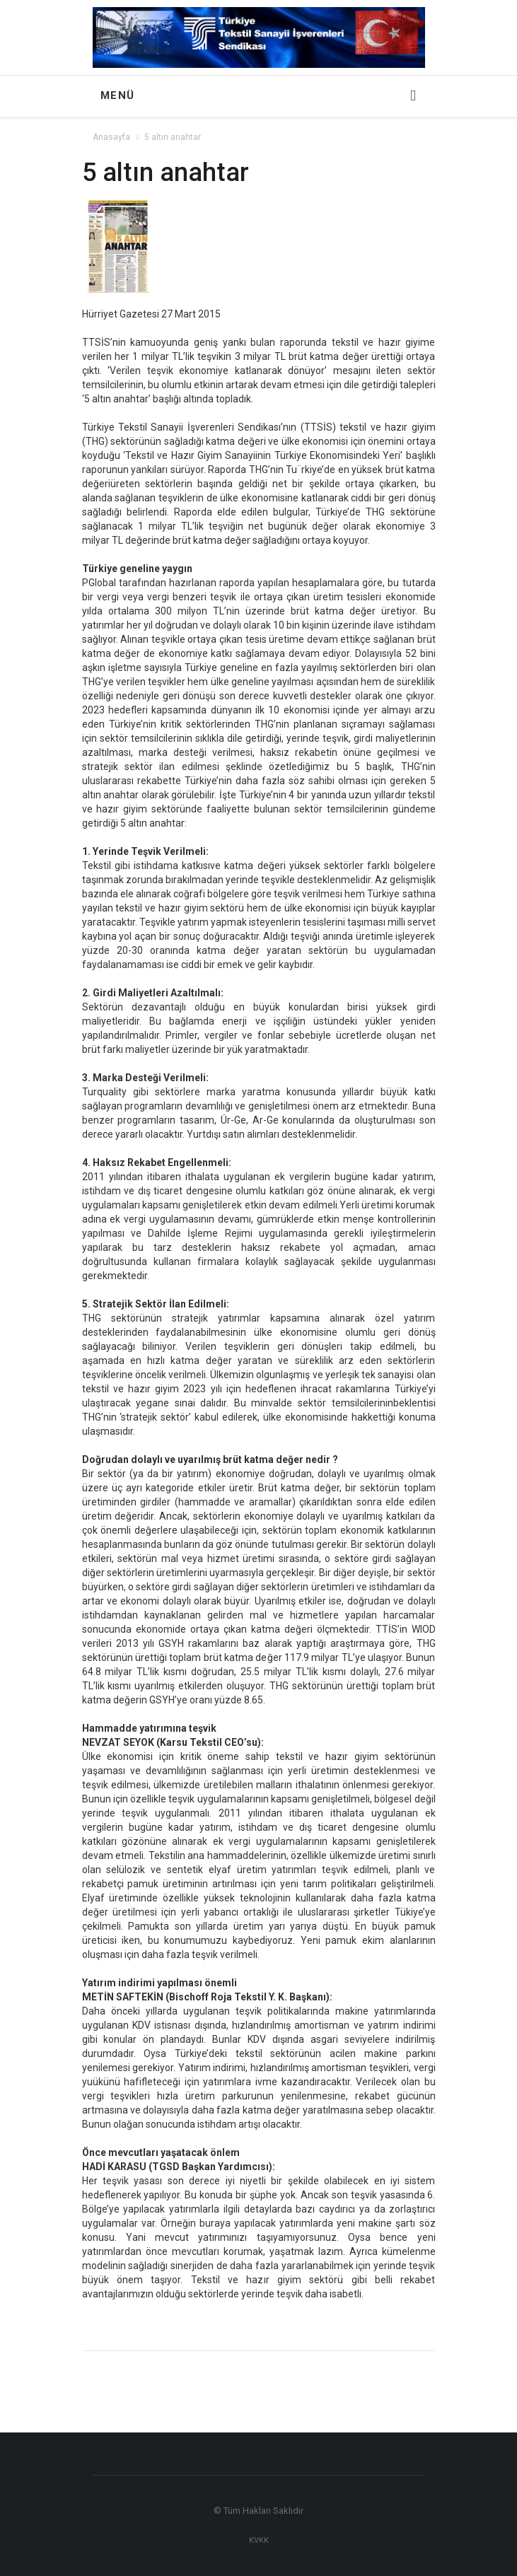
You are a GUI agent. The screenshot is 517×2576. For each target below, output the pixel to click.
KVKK (259, 2540)
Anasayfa (111, 137)
